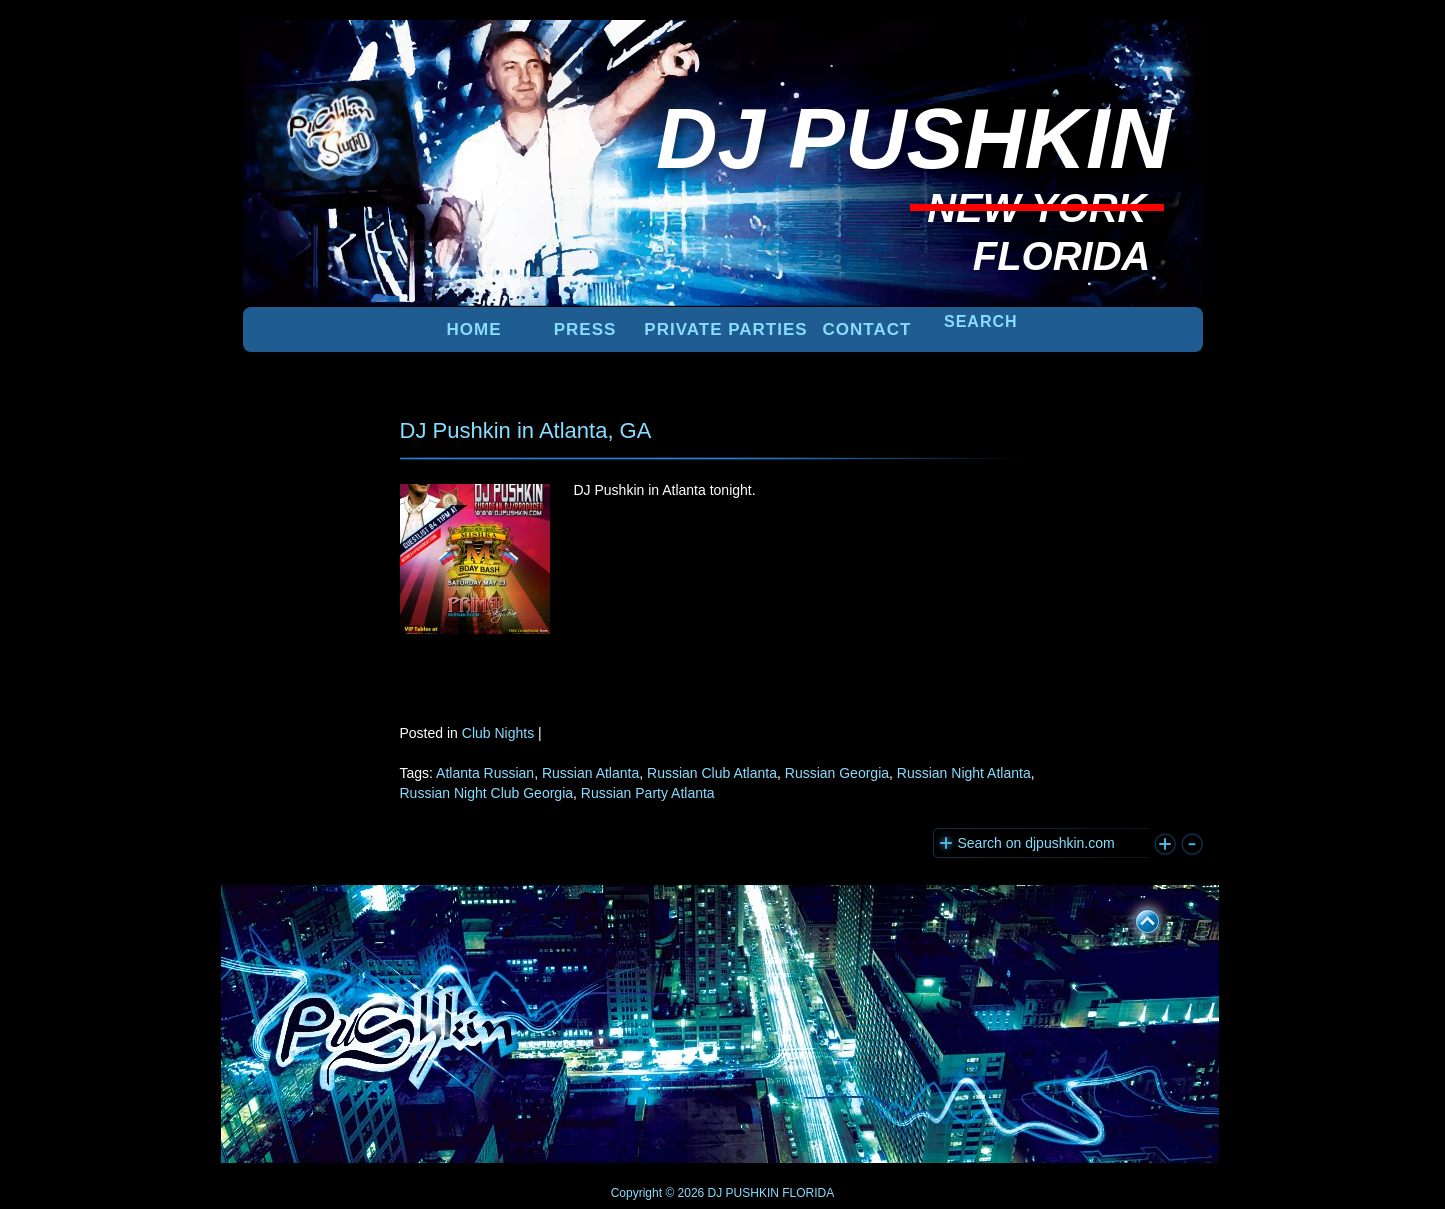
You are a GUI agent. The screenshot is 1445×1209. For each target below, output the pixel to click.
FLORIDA (808, 1193)
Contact (867, 329)
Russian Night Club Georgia (487, 793)
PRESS (585, 329)
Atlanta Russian (485, 773)
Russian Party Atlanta (648, 793)
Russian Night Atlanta (964, 773)
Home (474, 329)
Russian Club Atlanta (712, 773)
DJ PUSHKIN (741, 1193)
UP (1134, 918)
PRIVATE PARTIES (725, 329)
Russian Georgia (837, 773)
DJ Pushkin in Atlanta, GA (526, 430)
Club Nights (498, 733)
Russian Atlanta (590, 773)
